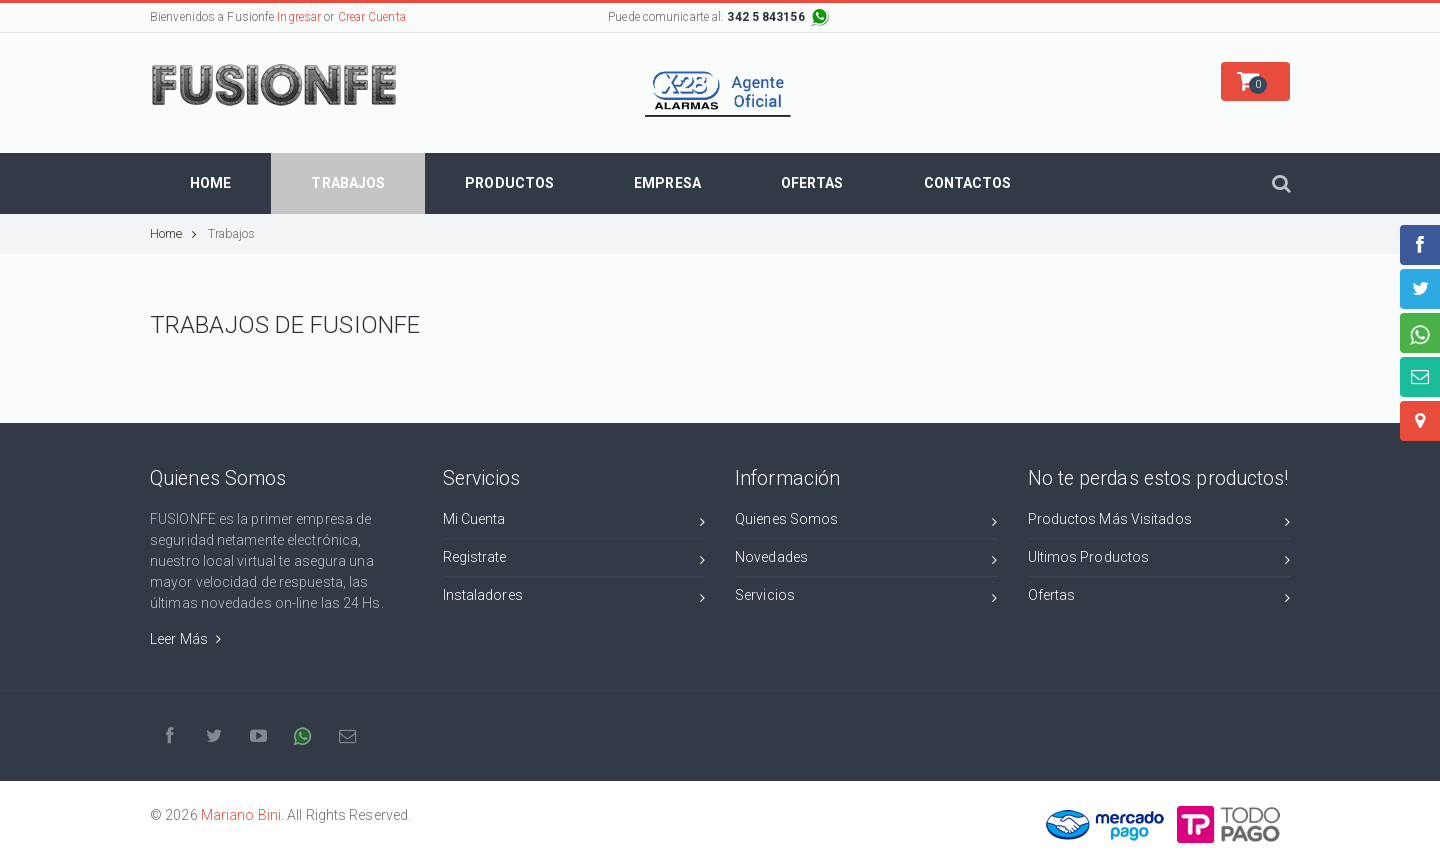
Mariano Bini (241, 815)
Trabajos (232, 233)
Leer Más (185, 639)
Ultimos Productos (1159, 560)
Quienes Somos (866, 522)
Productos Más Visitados (1159, 522)
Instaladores (574, 598)
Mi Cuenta (574, 522)
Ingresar (299, 17)
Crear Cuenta (372, 17)
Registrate (574, 560)
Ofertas (1159, 598)
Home (174, 233)
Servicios (866, 598)
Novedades (866, 560)
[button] (1255, 81)
